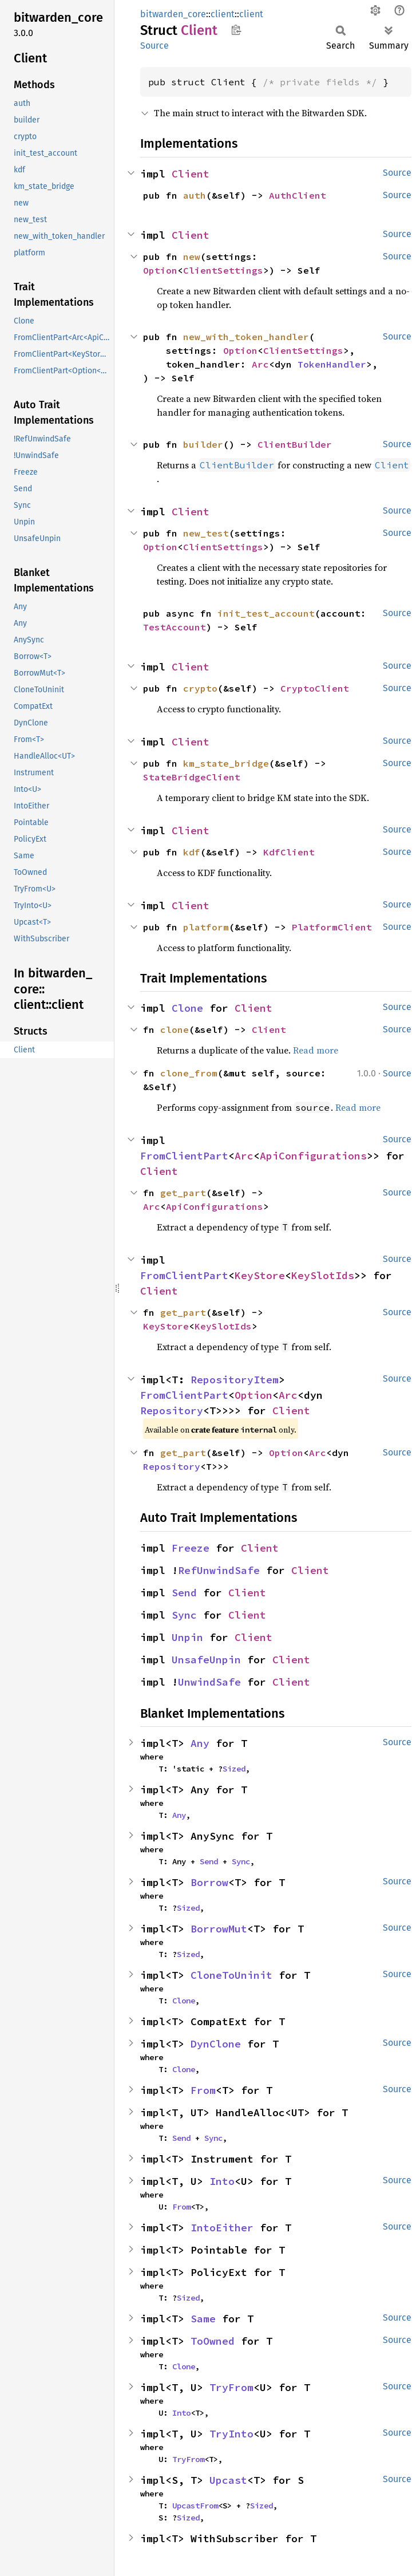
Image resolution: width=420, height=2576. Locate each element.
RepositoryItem (235, 1379)
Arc (260, 364)
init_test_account (266, 613)
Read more (315, 1050)
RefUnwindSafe (219, 1570)
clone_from (188, 1073)
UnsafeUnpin (206, 1659)
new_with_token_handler (246, 336)
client (223, 14)
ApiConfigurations (313, 1155)
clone (174, 1029)
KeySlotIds (322, 1275)
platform (206, 927)
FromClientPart (184, 1155)
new (191, 256)
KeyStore (260, 1275)
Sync (184, 1615)
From (203, 2090)
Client (190, 173)
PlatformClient (332, 927)
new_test (206, 533)
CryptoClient (314, 688)
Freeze (190, 1548)
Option (160, 270)
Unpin (187, 1637)
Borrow (209, 1882)
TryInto (231, 2433)
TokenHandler (332, 364)
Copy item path (236, 30)
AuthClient (297, 195)
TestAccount (174, 627)
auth (194, 195)
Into (222, 2181)
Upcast (228, 2480)
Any (200, 1743)
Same (203, 2318)
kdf (191, 852)
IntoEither (222, 2227)
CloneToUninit (231, 1975)
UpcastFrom (195, 2505)
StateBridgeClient (191, 777)
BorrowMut (219, 1928)
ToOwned (213, 2341)
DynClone (216, 2043)
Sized (234, 1769)
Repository (171, 1410)
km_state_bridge (226, 763)
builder (203, 444)
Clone (187, 1008)
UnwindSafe (209, 1682)
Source (154, 45)
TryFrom (231, 2387)
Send (184, 1592)
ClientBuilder (294, 444)
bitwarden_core (173, 14)
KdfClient (289, 852)
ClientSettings (223, 270)
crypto (200, 688)
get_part (183, 1192)
